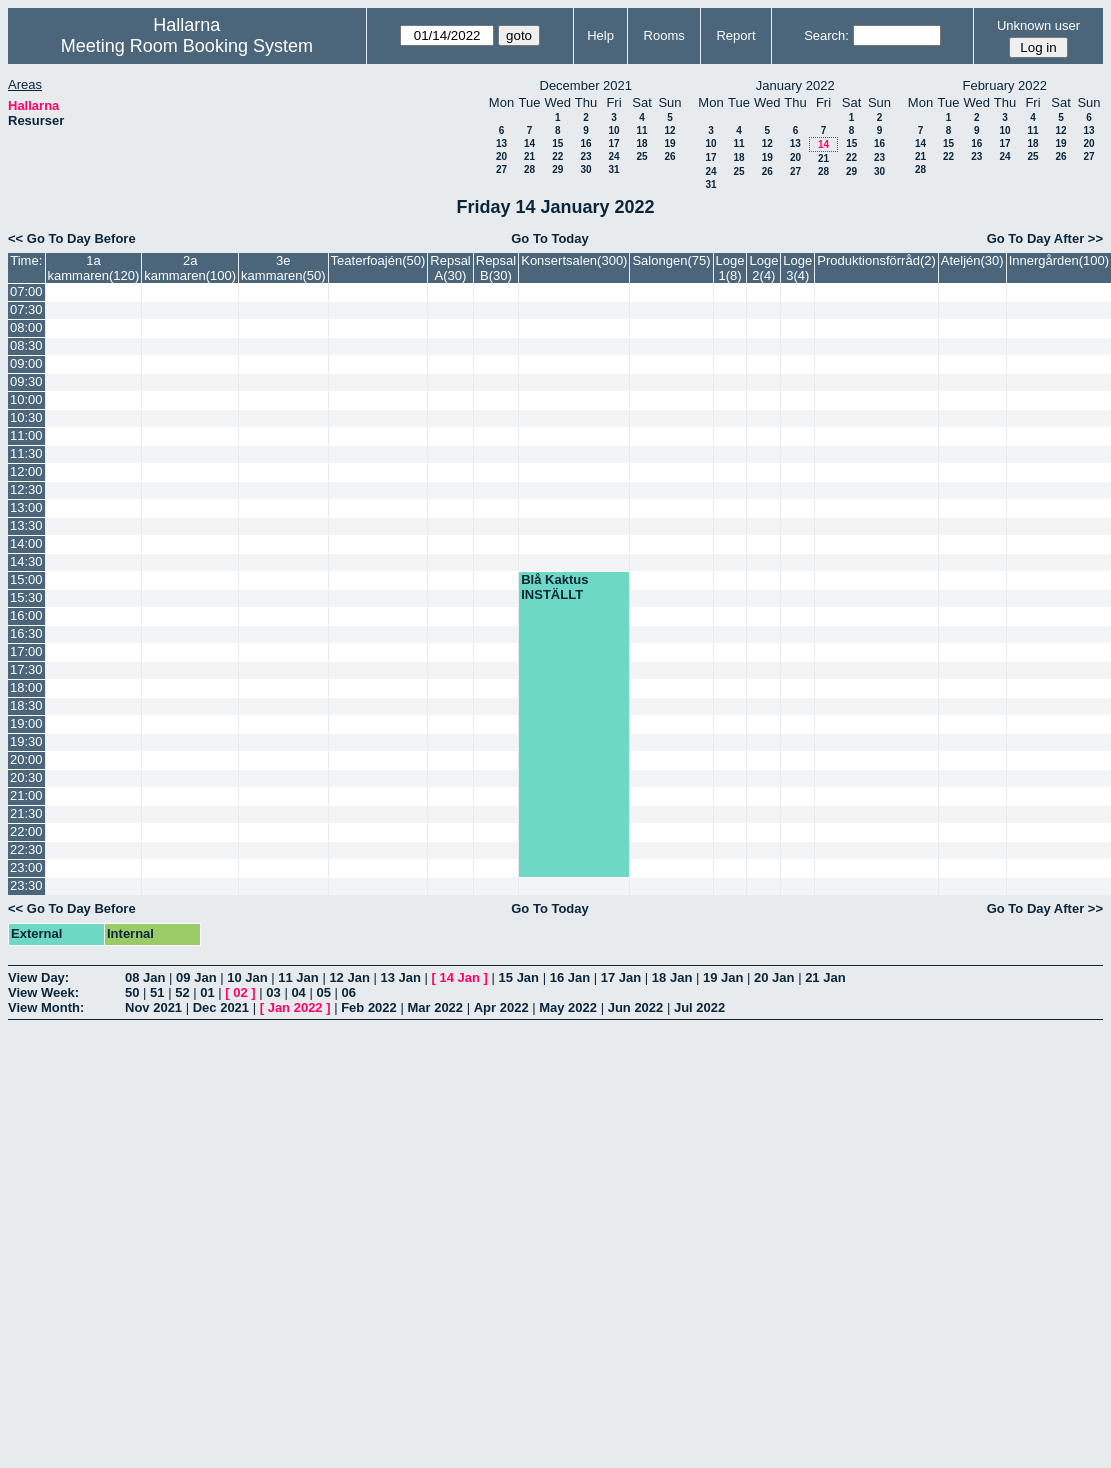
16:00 (26, 615)
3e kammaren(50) (283, 268)
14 (529, 143)
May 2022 (568, 1007)
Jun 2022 (636, 1007)
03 (273, 992)
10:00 (26, 399)
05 (323, 992)
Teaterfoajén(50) (378, 260)
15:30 (26, 597)
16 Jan (570, 977)
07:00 (26, 291)
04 (298, 992)
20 (501, 156)
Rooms (664, 35)
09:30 (26, 381)
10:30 (26, 417)
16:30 (26, 633)
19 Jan (723, 977)
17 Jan (621, 977)
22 (557, 156)
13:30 (26, 525)
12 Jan (349, 977)
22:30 (26, 849)
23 (585, 156)
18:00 (26, 687)
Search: (826, 35)
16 (585, 143)
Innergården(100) (1059, 260)
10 (613, 130)
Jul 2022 (699, 1007)
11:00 (26, 435)
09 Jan (196, 977)
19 (669, 143)
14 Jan (460, 977)
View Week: (43, 992)
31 (613, 169)
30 (585, 169)
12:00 (26, 471)
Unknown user (1038, 25)
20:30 (26, 777)
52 (182, 992)
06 (349, 992)
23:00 (26, 867)
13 (501, 143)
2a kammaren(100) (190, 268)
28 (529, 169)
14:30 (26, 561)
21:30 (26, 813)
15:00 (26, 579)
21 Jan (825, 977)
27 (501, 169)
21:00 (26, 795)
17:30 (26, 669)
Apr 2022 (501, 1007)
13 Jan (400, 977)
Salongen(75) (671, 260)
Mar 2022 (435, 1007)
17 (613, 143)
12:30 (26, 489)
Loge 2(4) (763, 268)
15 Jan (519, 977)
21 (529, 156)
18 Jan (672, 977)
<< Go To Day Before (72, 238)
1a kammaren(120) (94, 268)
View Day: (38, 977)
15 (557, 143)
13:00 (26, 507)
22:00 (26, 831)
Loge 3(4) (797, 268)
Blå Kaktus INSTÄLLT (554, 587)
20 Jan (774, 977)
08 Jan (145, 977)
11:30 (26, 453)
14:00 (26, 543)
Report (735, 35)
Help (600, 35)
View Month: (46, 1007)
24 (613, 156)
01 (207, 992)
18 (641, 143)
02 (240, 992)
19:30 (26, 741)
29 (557, 169)
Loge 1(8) (730, 268)
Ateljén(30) (972, 260)
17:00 (26, 651)
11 (641, 130)
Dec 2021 (221, 1007)
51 (157, 992)
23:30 (26, 885)
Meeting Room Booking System (187, 46)
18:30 (26, 705)
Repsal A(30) (450, 268)
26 (669, 156)
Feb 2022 (369, 1007)
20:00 (26, 759)
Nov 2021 (153, 1007)
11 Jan (298, 977)
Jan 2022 (295, 1007)
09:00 (26, 363)
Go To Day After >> (1045, 238)
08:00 (26, 327)
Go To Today (550, 238)
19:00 (26, 723)
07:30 (26, 309)
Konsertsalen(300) (574, 260)
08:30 (26, 345)
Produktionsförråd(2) (876, 260)
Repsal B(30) (496, 268)
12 (669, 130)
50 (132, 992)
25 (641, 156)
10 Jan (247, 977)
